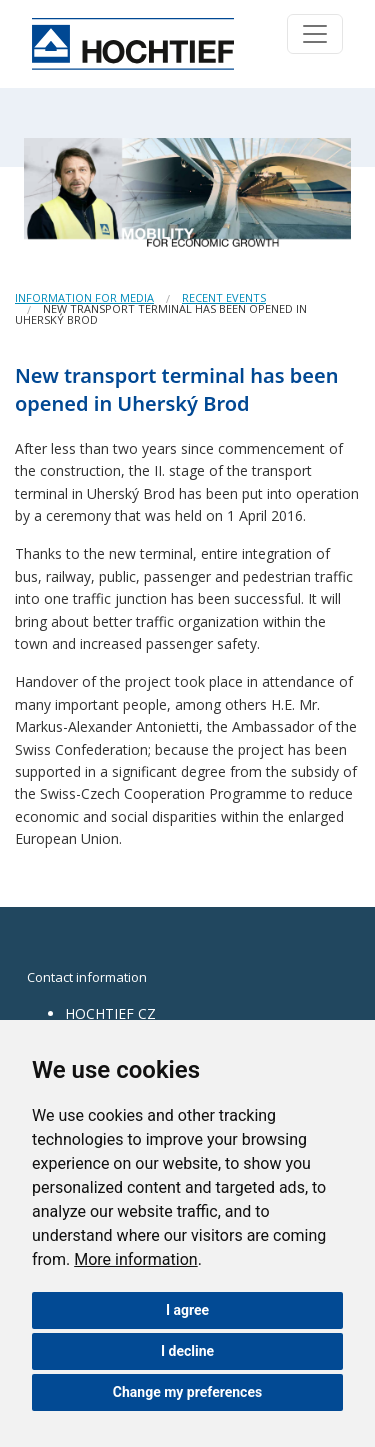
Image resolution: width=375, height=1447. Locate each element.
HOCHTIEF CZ (110, 1013)
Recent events (224, 297)
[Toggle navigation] (315, 34)
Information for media (84, 297)
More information (135, 1259)
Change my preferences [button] (187, 1392)
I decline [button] (187, 1351)
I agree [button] (187, 1310)
